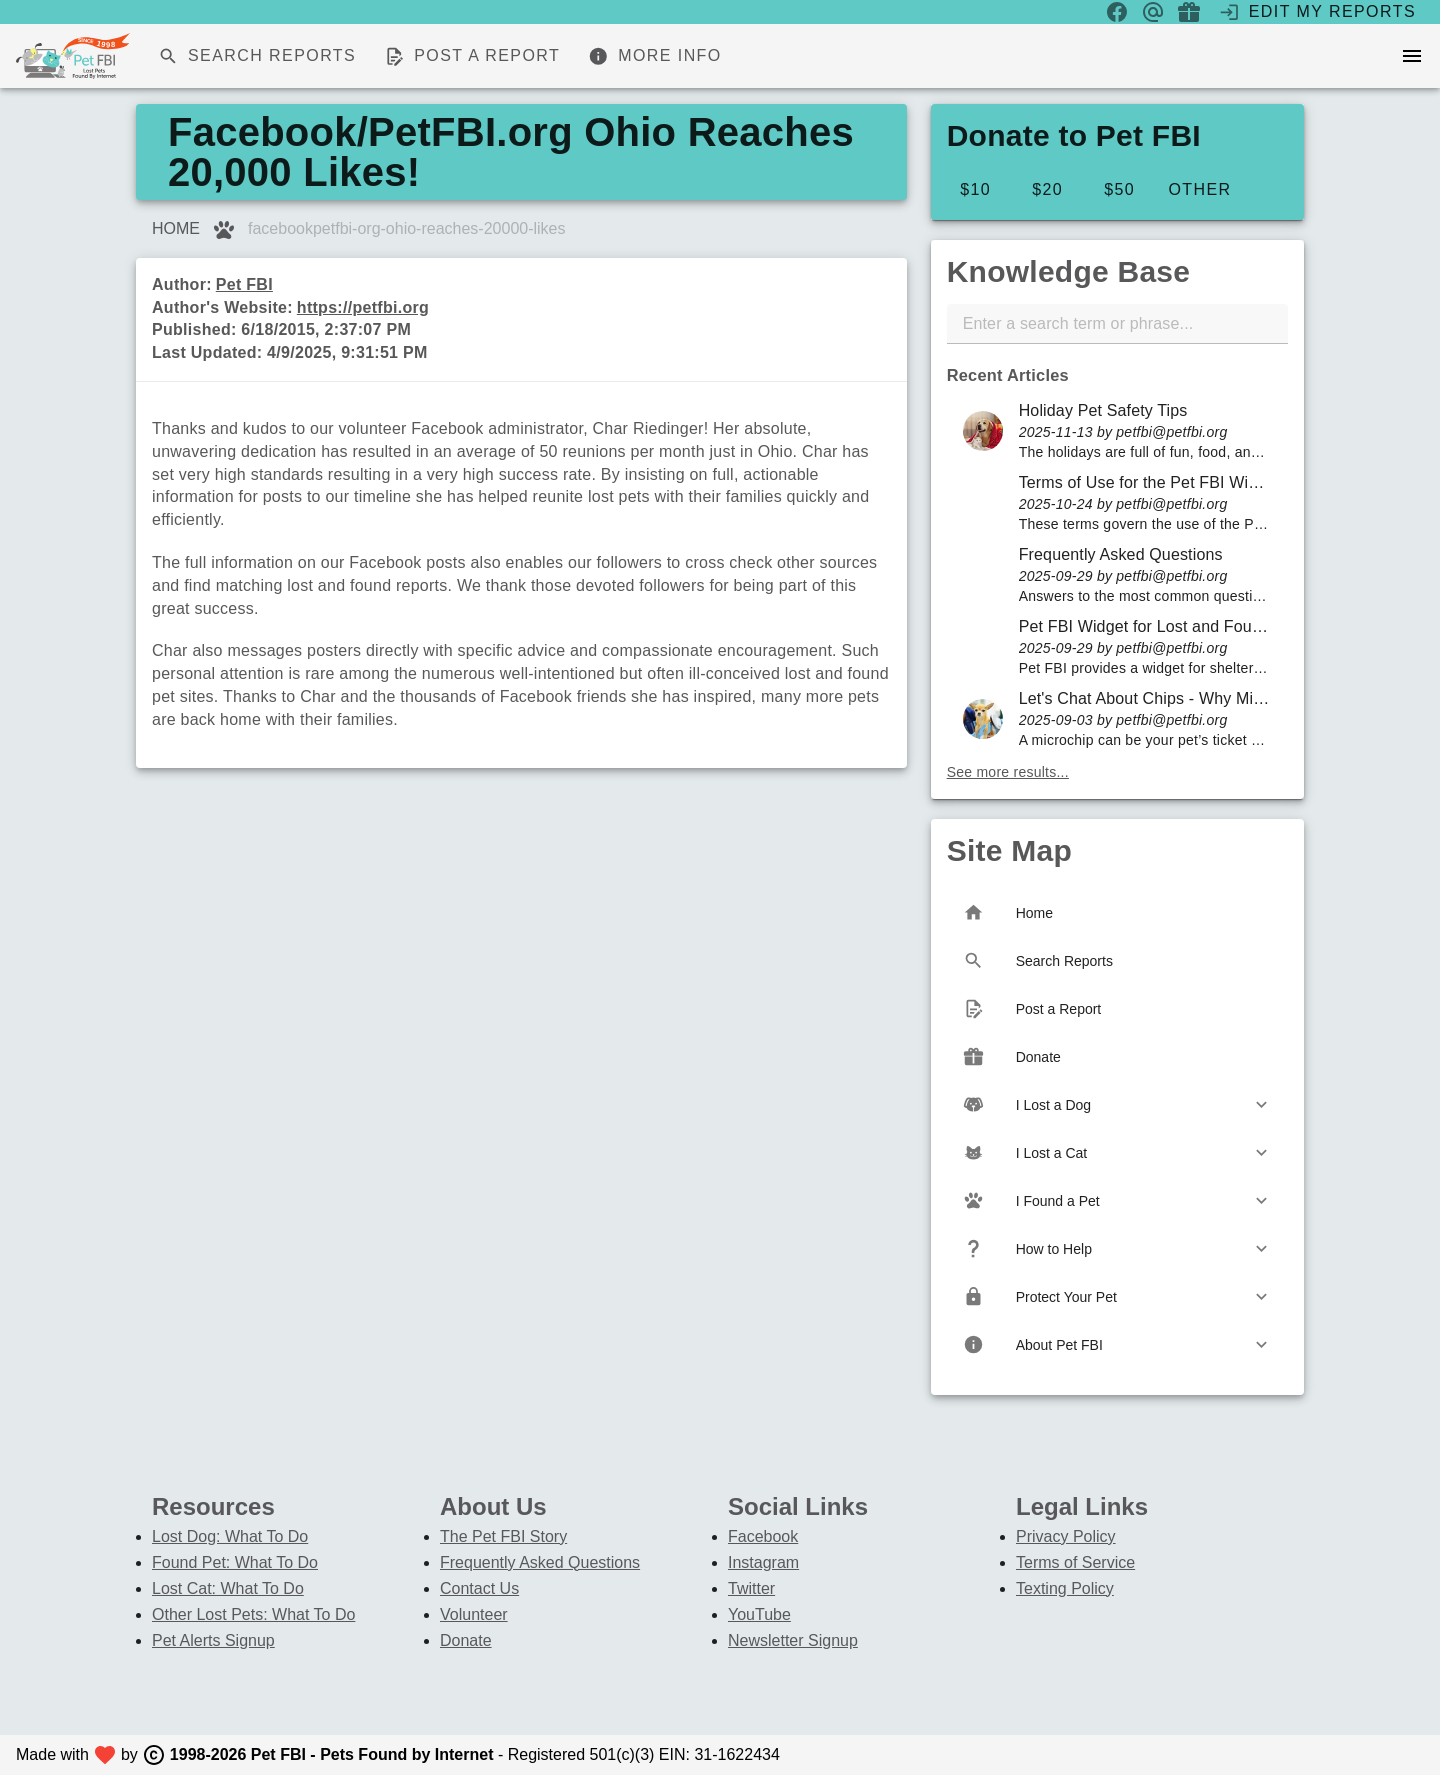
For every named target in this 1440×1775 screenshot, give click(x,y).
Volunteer (474, 1614)
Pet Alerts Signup (213, 1640)
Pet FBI (244, 284)
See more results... (1008, 772)
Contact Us (479, 1588)
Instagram (763, 1562)
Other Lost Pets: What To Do (253, 1614)
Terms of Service (1075, 1562)
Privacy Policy (1066, 1536)
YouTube (759, 1614)
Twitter (751, 1588)
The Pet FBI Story (503, 1536)
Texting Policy (1065, 1588)
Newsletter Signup (793, 1640)
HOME (176, 228)
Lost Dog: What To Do (230, 1536)
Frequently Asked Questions (540, 1562)
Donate (466, 1640)
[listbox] (1117, 574)
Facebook (763, 1536)
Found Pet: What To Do (235, 1562)
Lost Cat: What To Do (228, 1588)
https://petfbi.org (363, 307)
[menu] (1412, 56)
